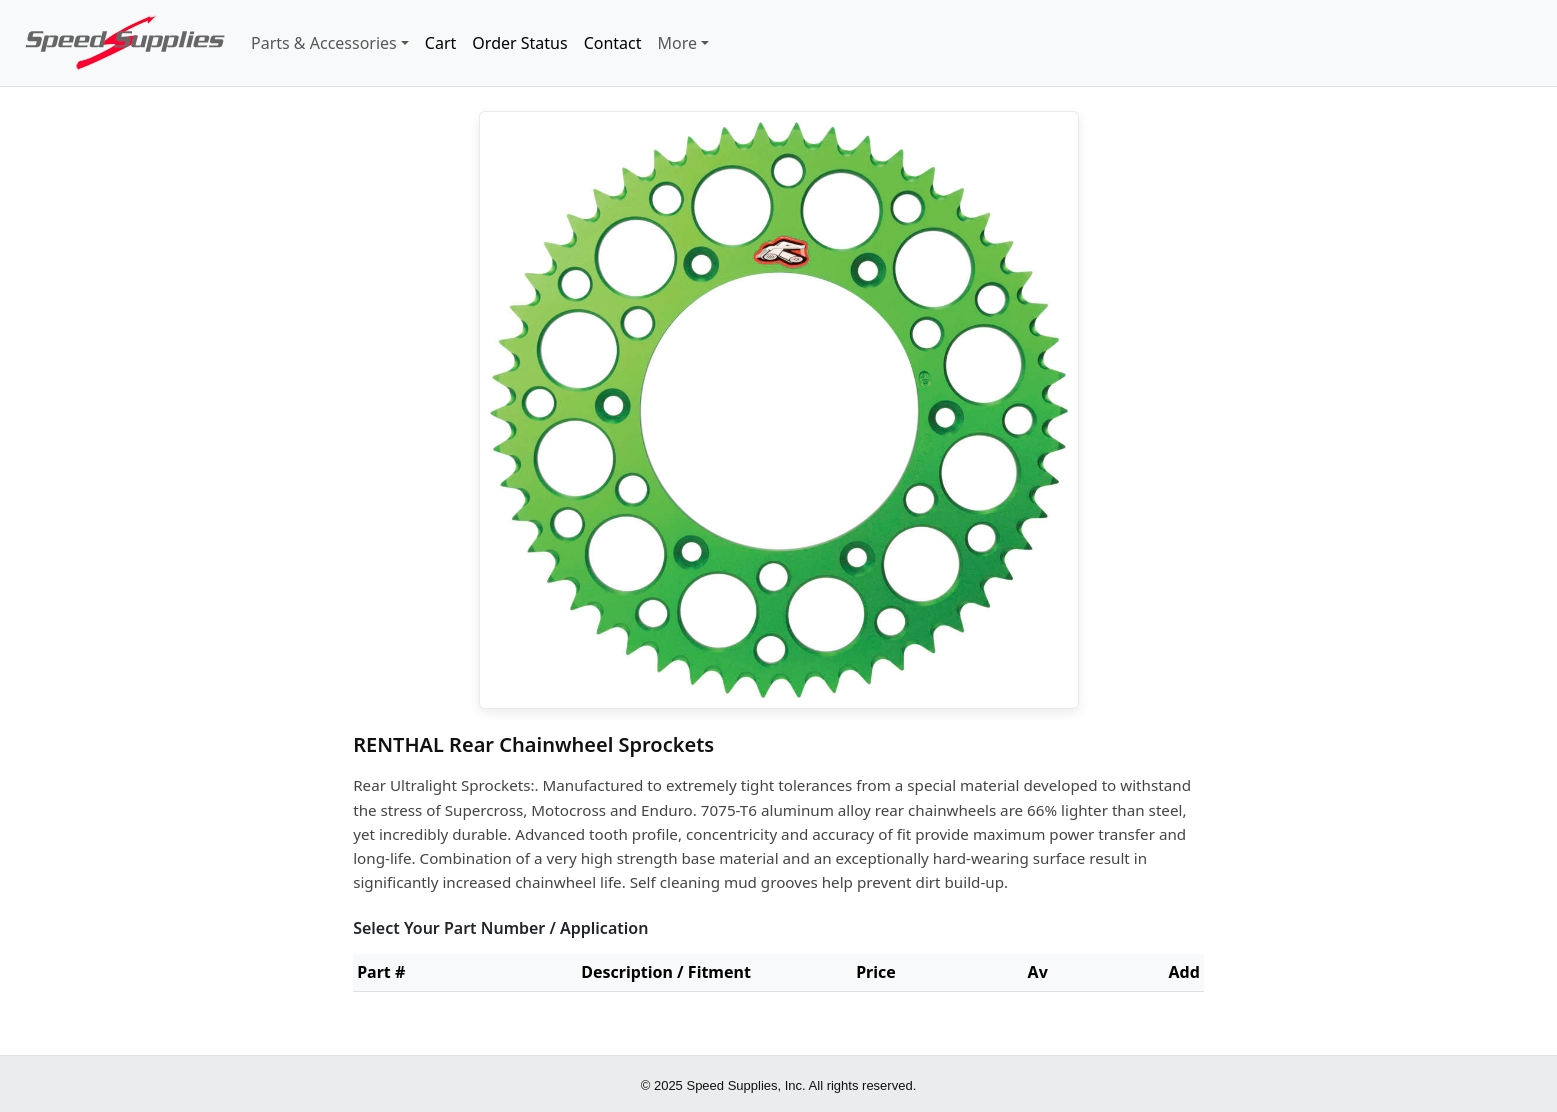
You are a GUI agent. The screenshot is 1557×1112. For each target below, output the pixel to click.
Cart (440, 43)
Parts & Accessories (324, 43)
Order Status (519, 43)
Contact (613, 43)
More (678, 43)
